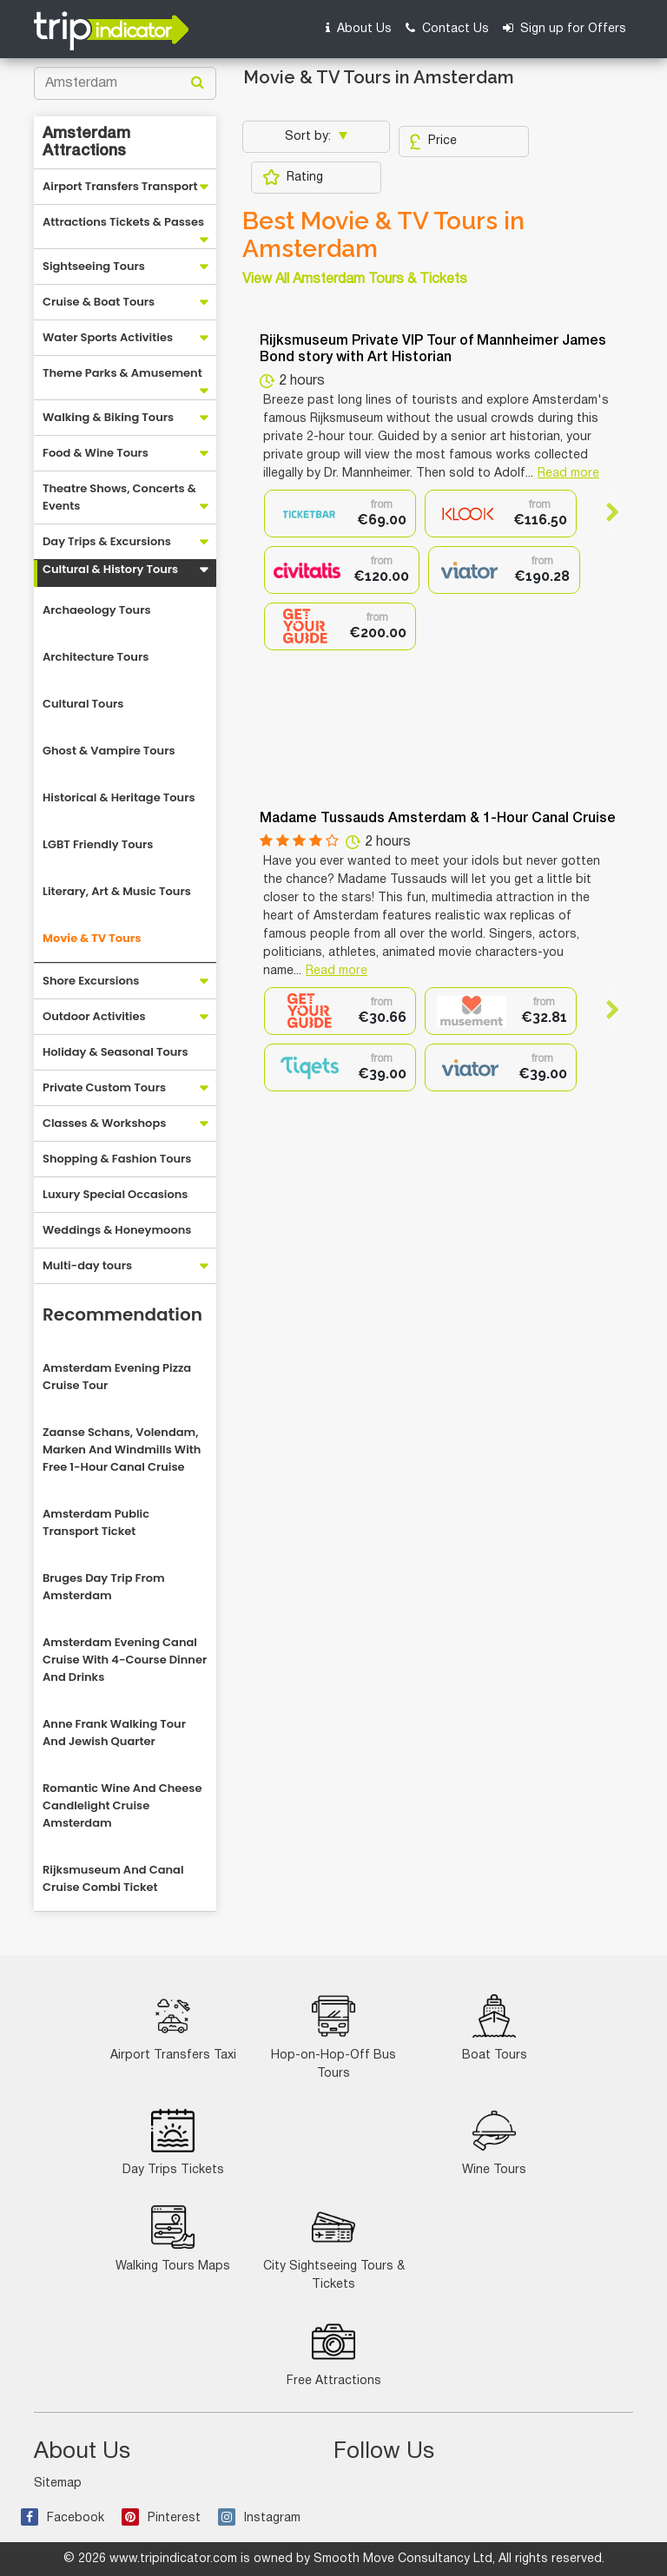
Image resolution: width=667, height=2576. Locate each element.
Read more (568, 473)
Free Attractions (334, 2353)
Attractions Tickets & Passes (123, 222)
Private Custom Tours (104, 1087)
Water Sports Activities (108, 337)
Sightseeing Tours (94, 266)
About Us (359, 28)
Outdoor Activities (94, 1016)
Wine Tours (494, 2142)
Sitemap (58, 2483)
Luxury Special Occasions (115, 1194)
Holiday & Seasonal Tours (115, 1052)
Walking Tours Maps (173, 2238)
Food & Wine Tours (96, 453)
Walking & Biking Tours (108, 417)
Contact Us (447, 28)
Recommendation (122, 1314)
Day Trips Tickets (173, 2142)
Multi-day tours (87, 1265)
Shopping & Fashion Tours (117, 1158)
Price (433, 141)
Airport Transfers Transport (120, 186)
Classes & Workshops (104, 1123)
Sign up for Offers (564, 28)
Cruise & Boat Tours (99, 301)
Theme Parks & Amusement (122, 373)
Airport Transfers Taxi (173, 2027)
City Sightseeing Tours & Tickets (334, 2247)
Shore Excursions (91, 980)
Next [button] (605, 512)
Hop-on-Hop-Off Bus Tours (333, 2036)
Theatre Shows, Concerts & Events (119, 497)
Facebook (62, 2518)
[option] (340, 513)
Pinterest (161, 2518)
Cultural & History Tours (110, 569)
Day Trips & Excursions (107, 541)
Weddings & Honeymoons (117, 1230)
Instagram (259, 2518)
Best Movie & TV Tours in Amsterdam (383, 235)
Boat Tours (494, 2027)
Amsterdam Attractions (86, 142)
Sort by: (309, 136)
